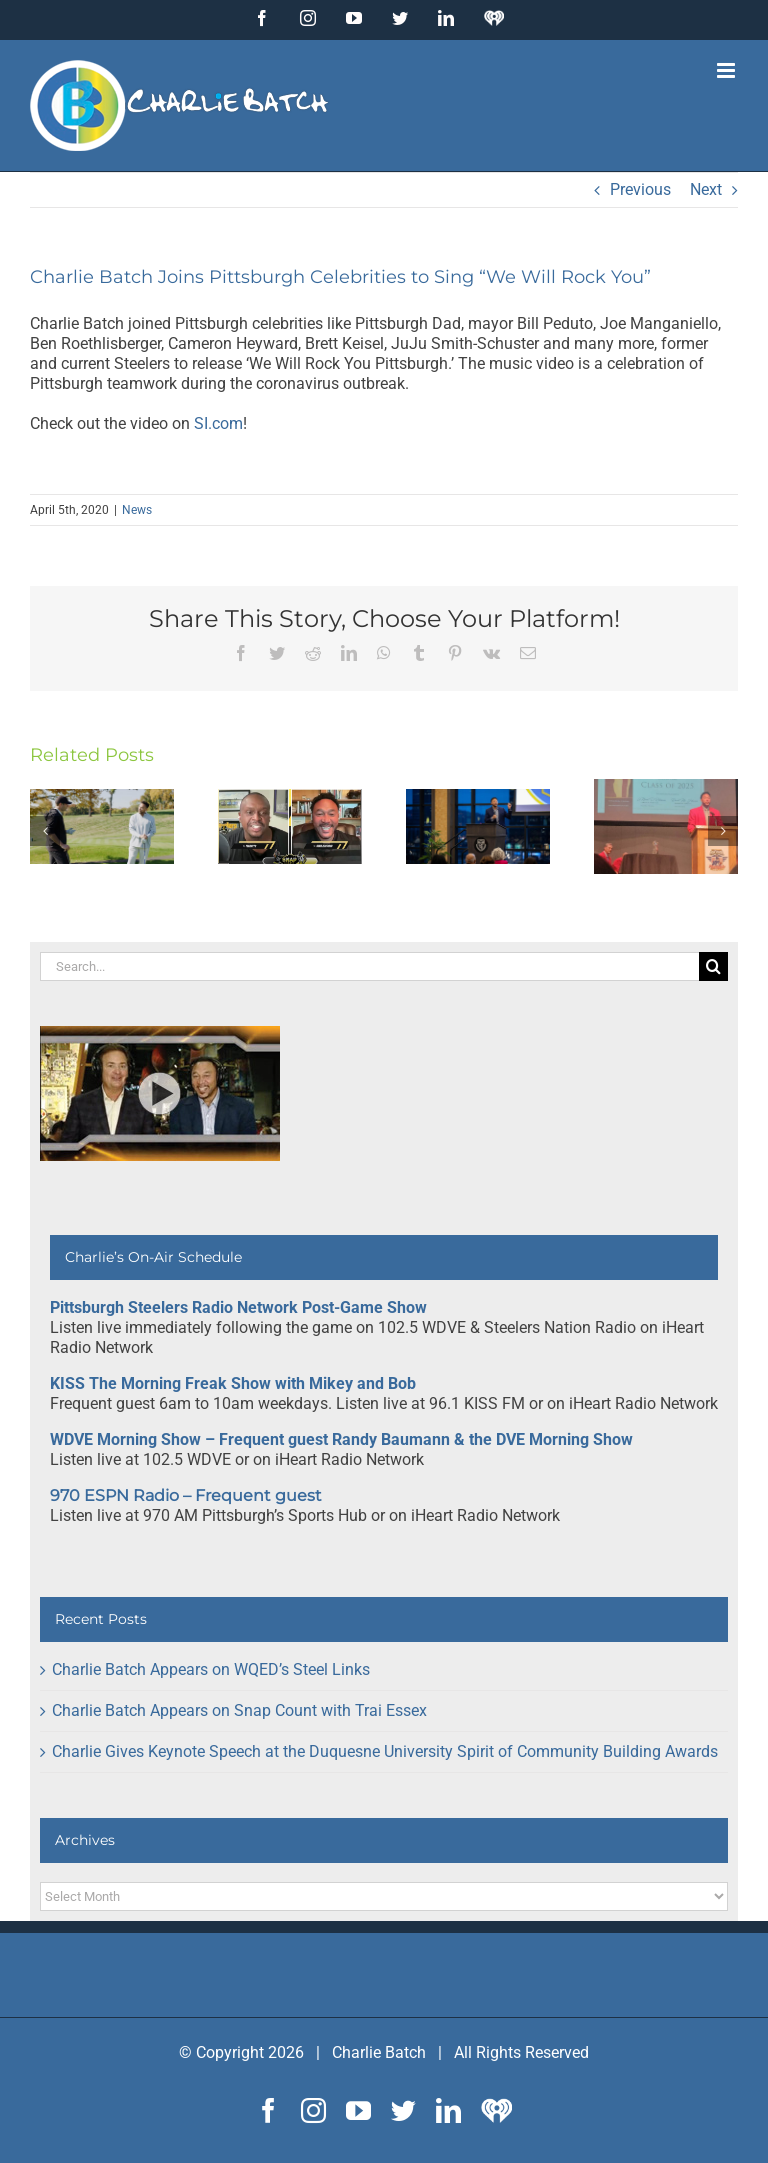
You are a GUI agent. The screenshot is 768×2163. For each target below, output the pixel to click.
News (137, 510)
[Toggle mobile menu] (727, 70)
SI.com (218, 423)
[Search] (713, 966)
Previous (640, 189)
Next (706, 189)
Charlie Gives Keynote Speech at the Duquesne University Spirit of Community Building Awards (385, 1751)
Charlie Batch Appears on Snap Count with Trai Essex (239, 1710)
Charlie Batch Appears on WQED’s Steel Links (211, 1669)
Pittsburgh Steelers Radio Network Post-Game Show (238, 1307)
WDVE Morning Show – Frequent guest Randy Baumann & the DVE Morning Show (341, 1439)
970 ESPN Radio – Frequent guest (186, 1495)
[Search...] (369, 966)
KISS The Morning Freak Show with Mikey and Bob (233, 1383)
